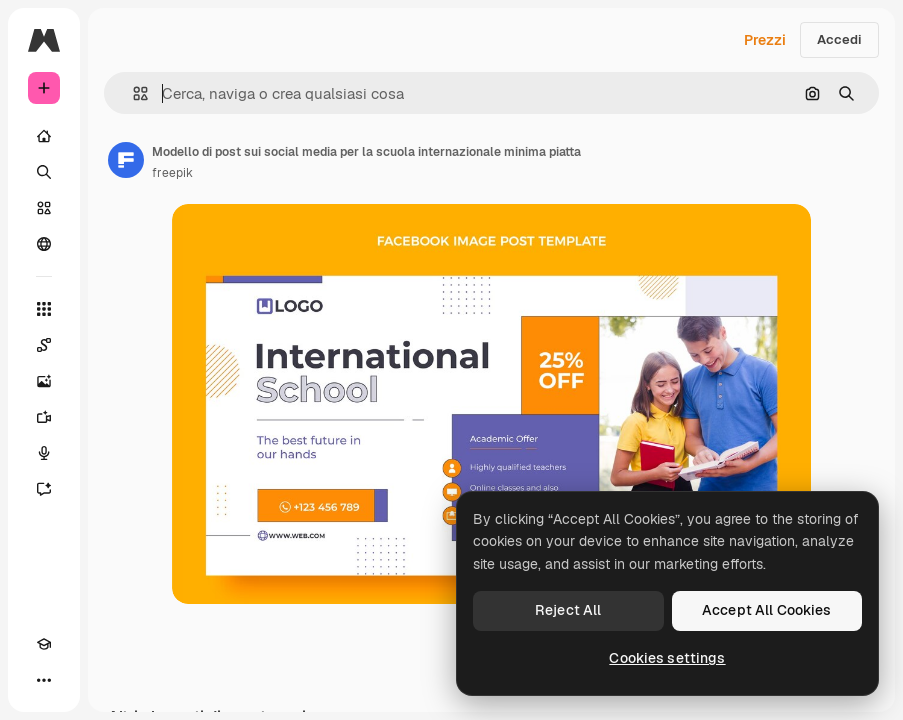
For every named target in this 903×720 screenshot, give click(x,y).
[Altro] (44, 680)
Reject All (568, 610)
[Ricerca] (44, 172)
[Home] (44, 136)
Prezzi (765, 40)
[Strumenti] (44, 309)
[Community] (44, 244)
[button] (132, 93)
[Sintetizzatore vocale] (44, 453)
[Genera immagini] (44, 381)
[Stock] (44, 208)
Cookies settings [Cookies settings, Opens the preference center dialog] (667, 658)
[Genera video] (44, 417)
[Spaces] (44, 345)
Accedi (839, 39)
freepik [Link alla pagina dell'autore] (172, 173)
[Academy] (44, 644)
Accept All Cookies (767, 610)
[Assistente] (44, 489)
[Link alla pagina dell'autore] (126, 160)
